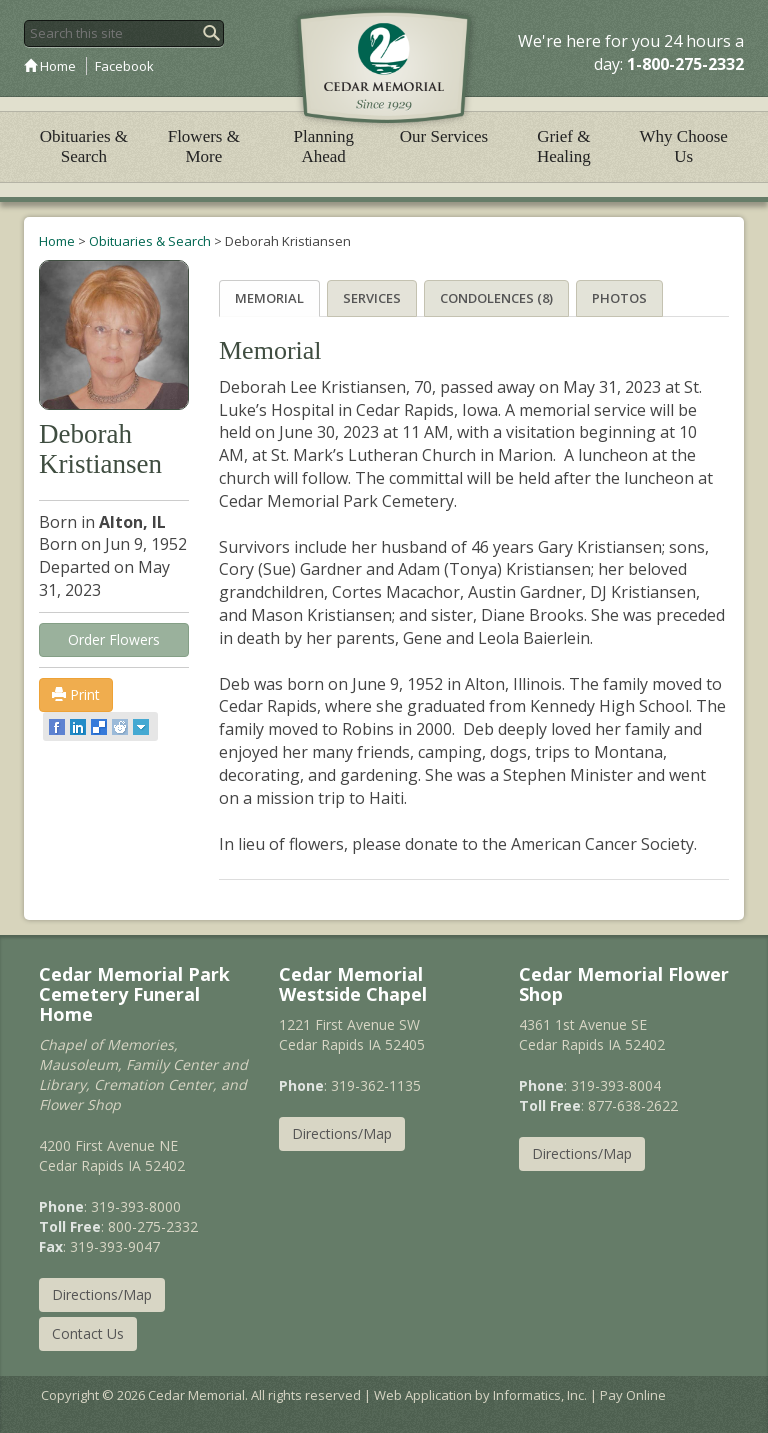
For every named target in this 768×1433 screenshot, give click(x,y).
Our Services (444, 136)
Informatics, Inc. (540, 1395)
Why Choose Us (684, 146)
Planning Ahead (323, 146)
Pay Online (633, 1395)
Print (76, 694)
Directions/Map (102, 1294)
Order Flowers (114, 639)
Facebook (124, 66)
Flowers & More (204, 146)
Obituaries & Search (84, 146)
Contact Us (88, 1333)
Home (50, 66)
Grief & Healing (564, 146)
